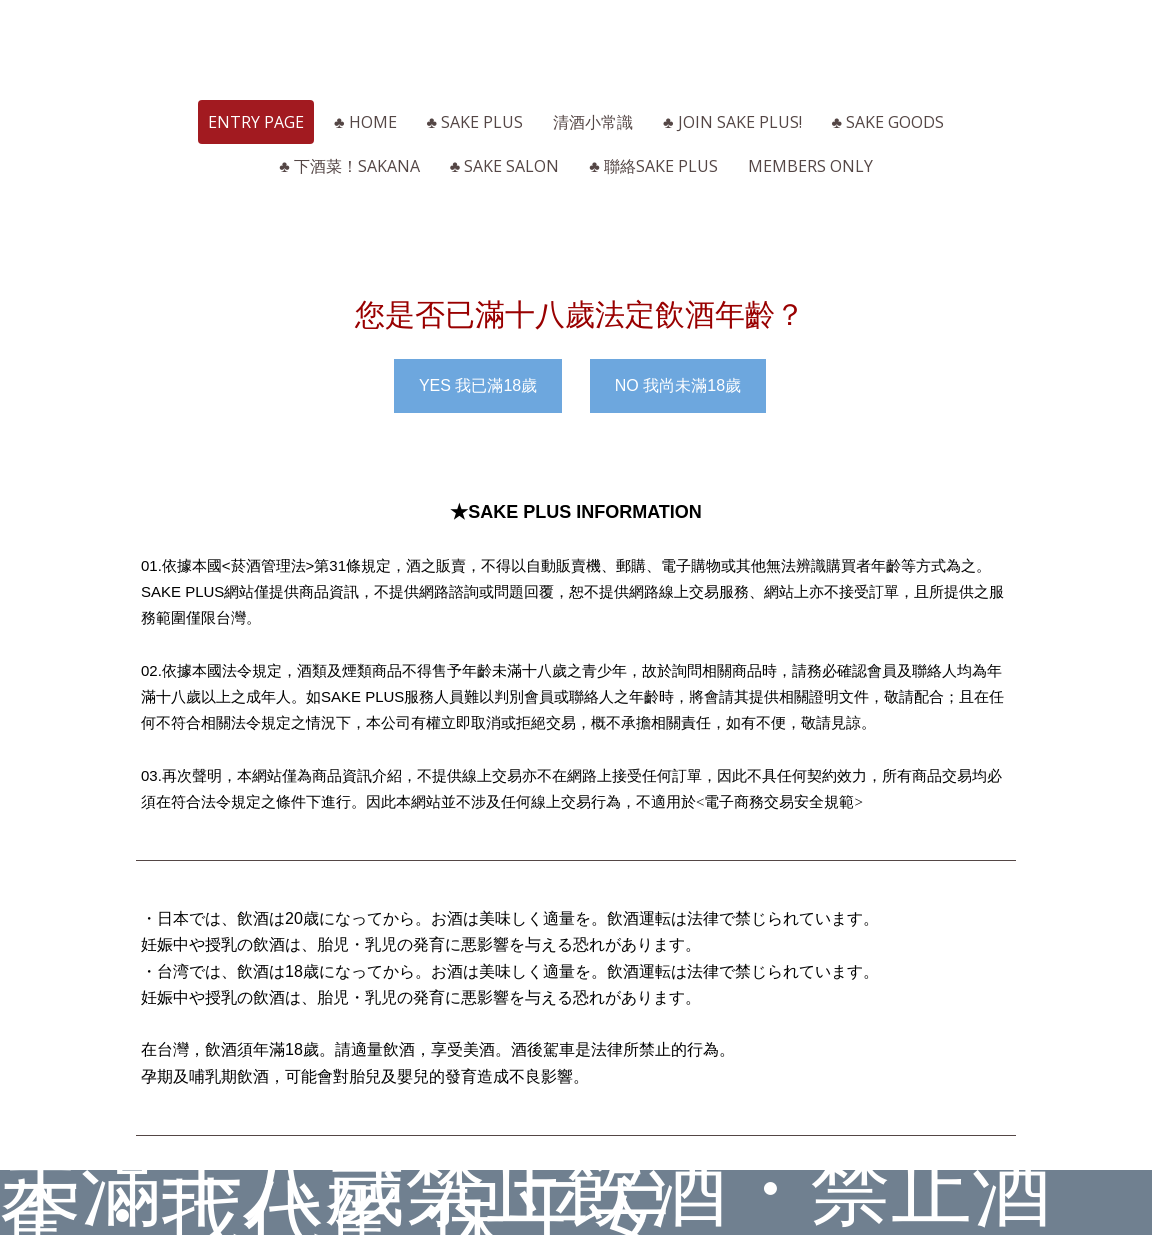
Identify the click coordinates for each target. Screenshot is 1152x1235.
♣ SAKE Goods (888, 122)
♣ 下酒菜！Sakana (349, 166)
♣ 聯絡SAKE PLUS (653, 166)
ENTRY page (256, 122)
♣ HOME (365, 122)
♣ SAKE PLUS (475, 122)
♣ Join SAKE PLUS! (732, 122)
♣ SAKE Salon (505, 166)
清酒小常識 (593, 122)
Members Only (810, 166)
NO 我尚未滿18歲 (678, 385)
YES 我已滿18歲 (478, 385)
